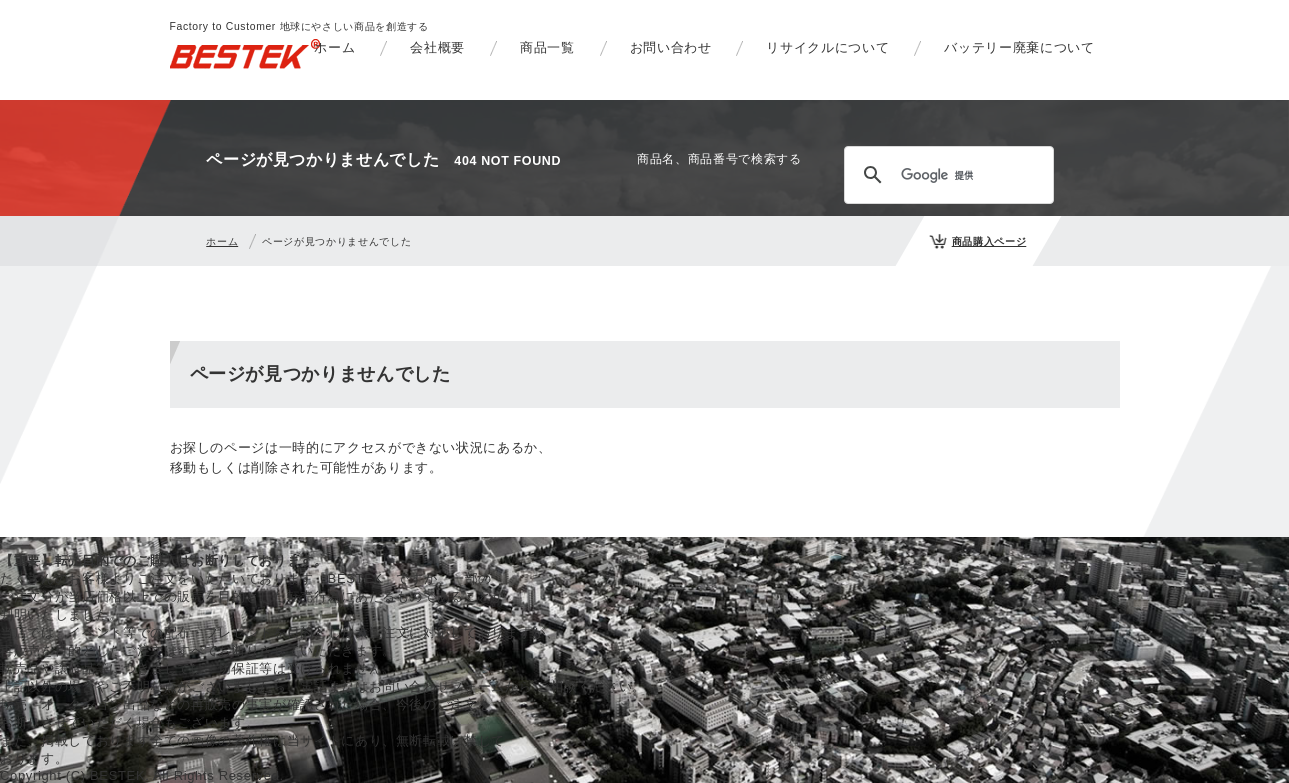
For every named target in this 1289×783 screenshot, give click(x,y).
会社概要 (437, 47)
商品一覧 (547, 47)
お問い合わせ (671, 47)
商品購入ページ (989, 241)
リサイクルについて (827, 47)
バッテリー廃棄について (1019, 47)
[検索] (946, 175)
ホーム (334, 47)
